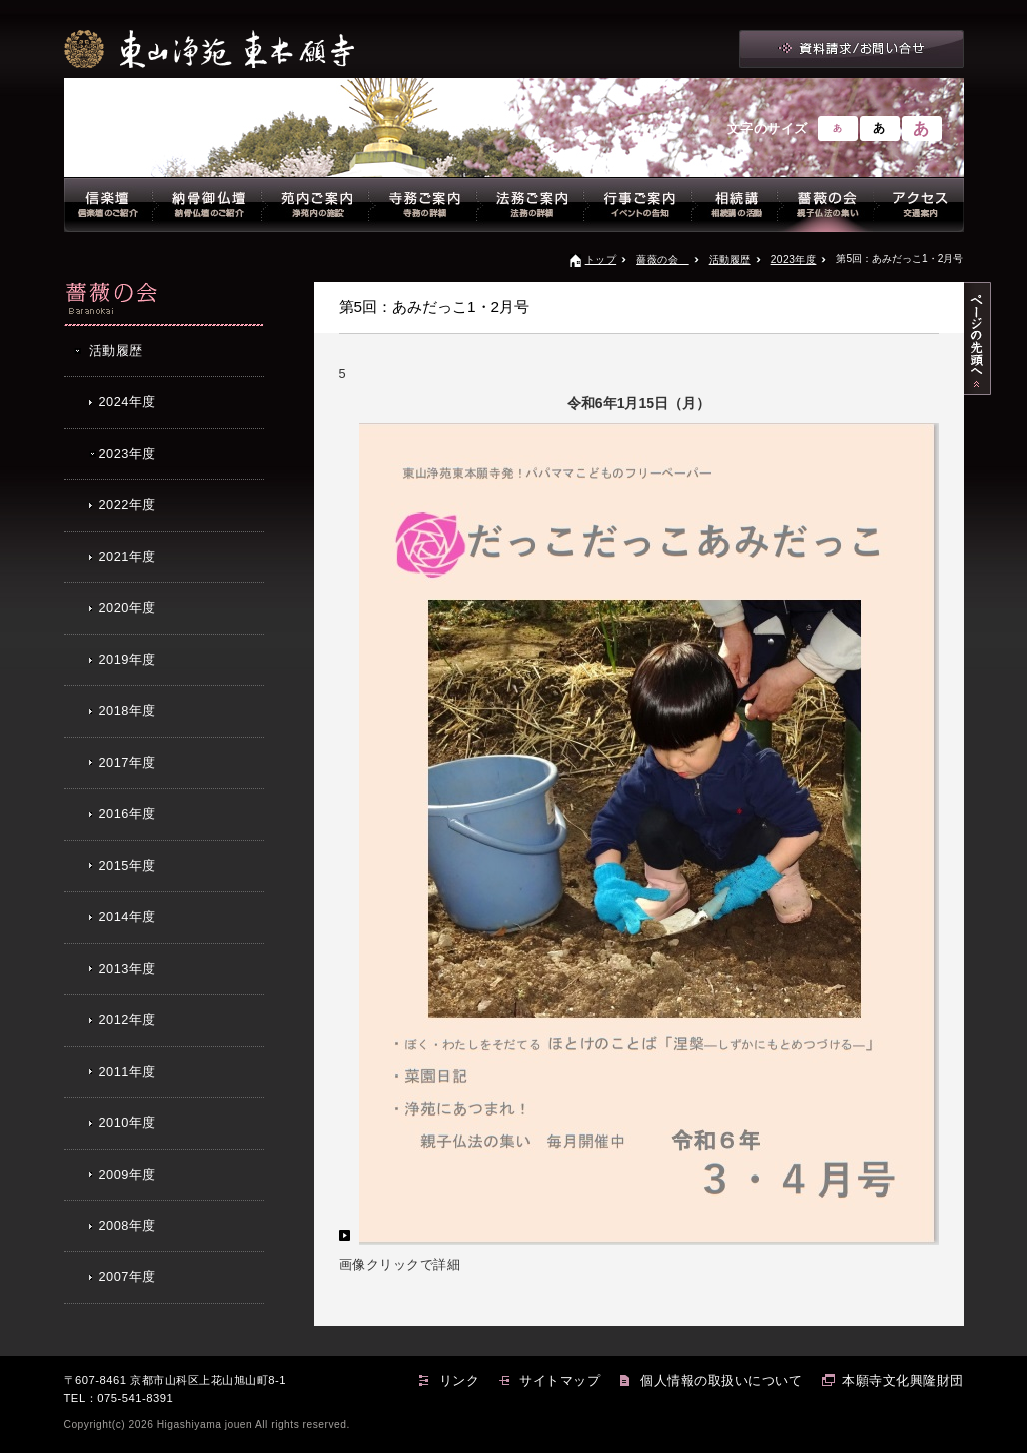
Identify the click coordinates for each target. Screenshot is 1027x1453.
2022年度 (127, 504)
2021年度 (127, 556)
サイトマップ (559, 1380)
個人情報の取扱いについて (721, 1380)
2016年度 (127, 813)
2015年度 (127, 865)
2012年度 (127, 1019)
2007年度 (127, 1276)
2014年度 (127, 916)
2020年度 (127, 607)
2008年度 (127, 1225)
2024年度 (127, 401)
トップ (601, 259)
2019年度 (127, 659)
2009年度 (127, 1174)
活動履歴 (730, 259)
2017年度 (127, 762)
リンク (459, 1380)
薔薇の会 (662, 259)
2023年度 (794, 259)
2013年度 (127, 968)
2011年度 (127, 1071)
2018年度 (127, 710)
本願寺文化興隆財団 (903, 1380)
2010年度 (127, 1122)
